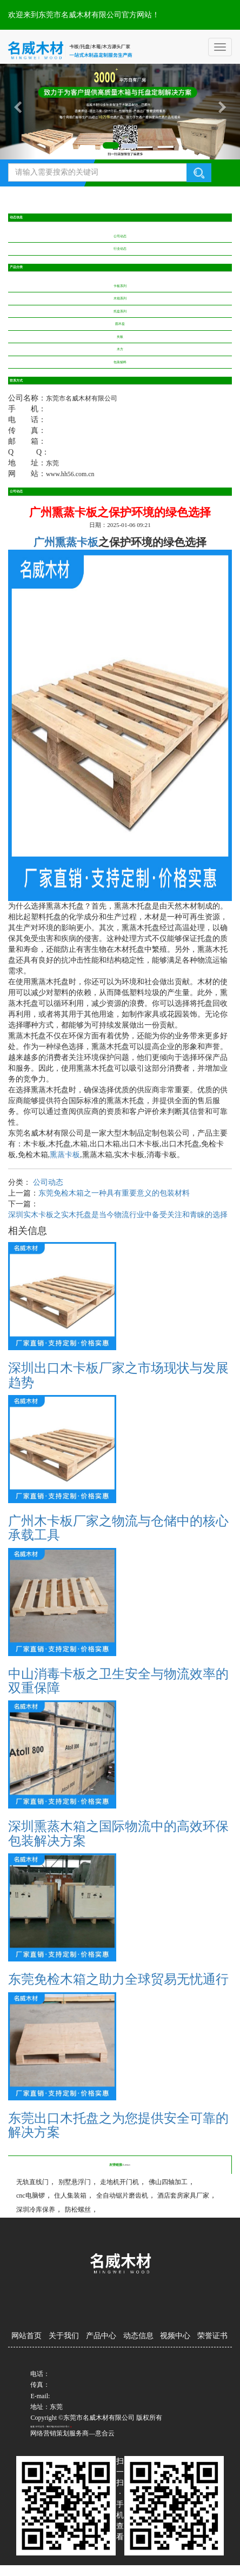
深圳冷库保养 (35, 2209)
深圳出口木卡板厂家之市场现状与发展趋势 (118, 1375)
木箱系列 (120, 298)
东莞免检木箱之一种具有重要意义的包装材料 (114, 1193)
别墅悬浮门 (74, 2182)
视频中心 (175, 2336)
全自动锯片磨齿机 (122, 2195)
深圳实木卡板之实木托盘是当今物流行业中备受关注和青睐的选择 (118, 1215)
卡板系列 (120, 286)
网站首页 (26, 2336)
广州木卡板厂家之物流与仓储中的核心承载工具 (118, 1528)
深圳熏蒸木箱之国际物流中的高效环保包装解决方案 (118, 1833)
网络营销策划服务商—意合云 (72, 2433)
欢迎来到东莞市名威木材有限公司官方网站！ (83, 15)
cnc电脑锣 (30, 2195)
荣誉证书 (212, 2336)
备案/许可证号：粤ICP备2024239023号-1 (49, 2426)
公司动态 (120, 236)
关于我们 (64, 2336)
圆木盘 (120, 323)
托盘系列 (120, 311)
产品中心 (101, 2336)
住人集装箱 (70, 2195)
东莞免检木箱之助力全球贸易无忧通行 (118, 1979)
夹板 (120, 336)
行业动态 (120, 248)
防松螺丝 (78, 2209)
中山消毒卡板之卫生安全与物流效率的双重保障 (118, 1681)
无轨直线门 (32, 2182)
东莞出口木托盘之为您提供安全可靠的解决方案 (118, 2125)
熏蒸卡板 (65, 1155)
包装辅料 (120, 362)
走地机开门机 (119, 2182)
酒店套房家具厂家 (183, 2195)
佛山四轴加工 (168, 2182)
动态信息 (138, 2336)
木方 (120, 349)
